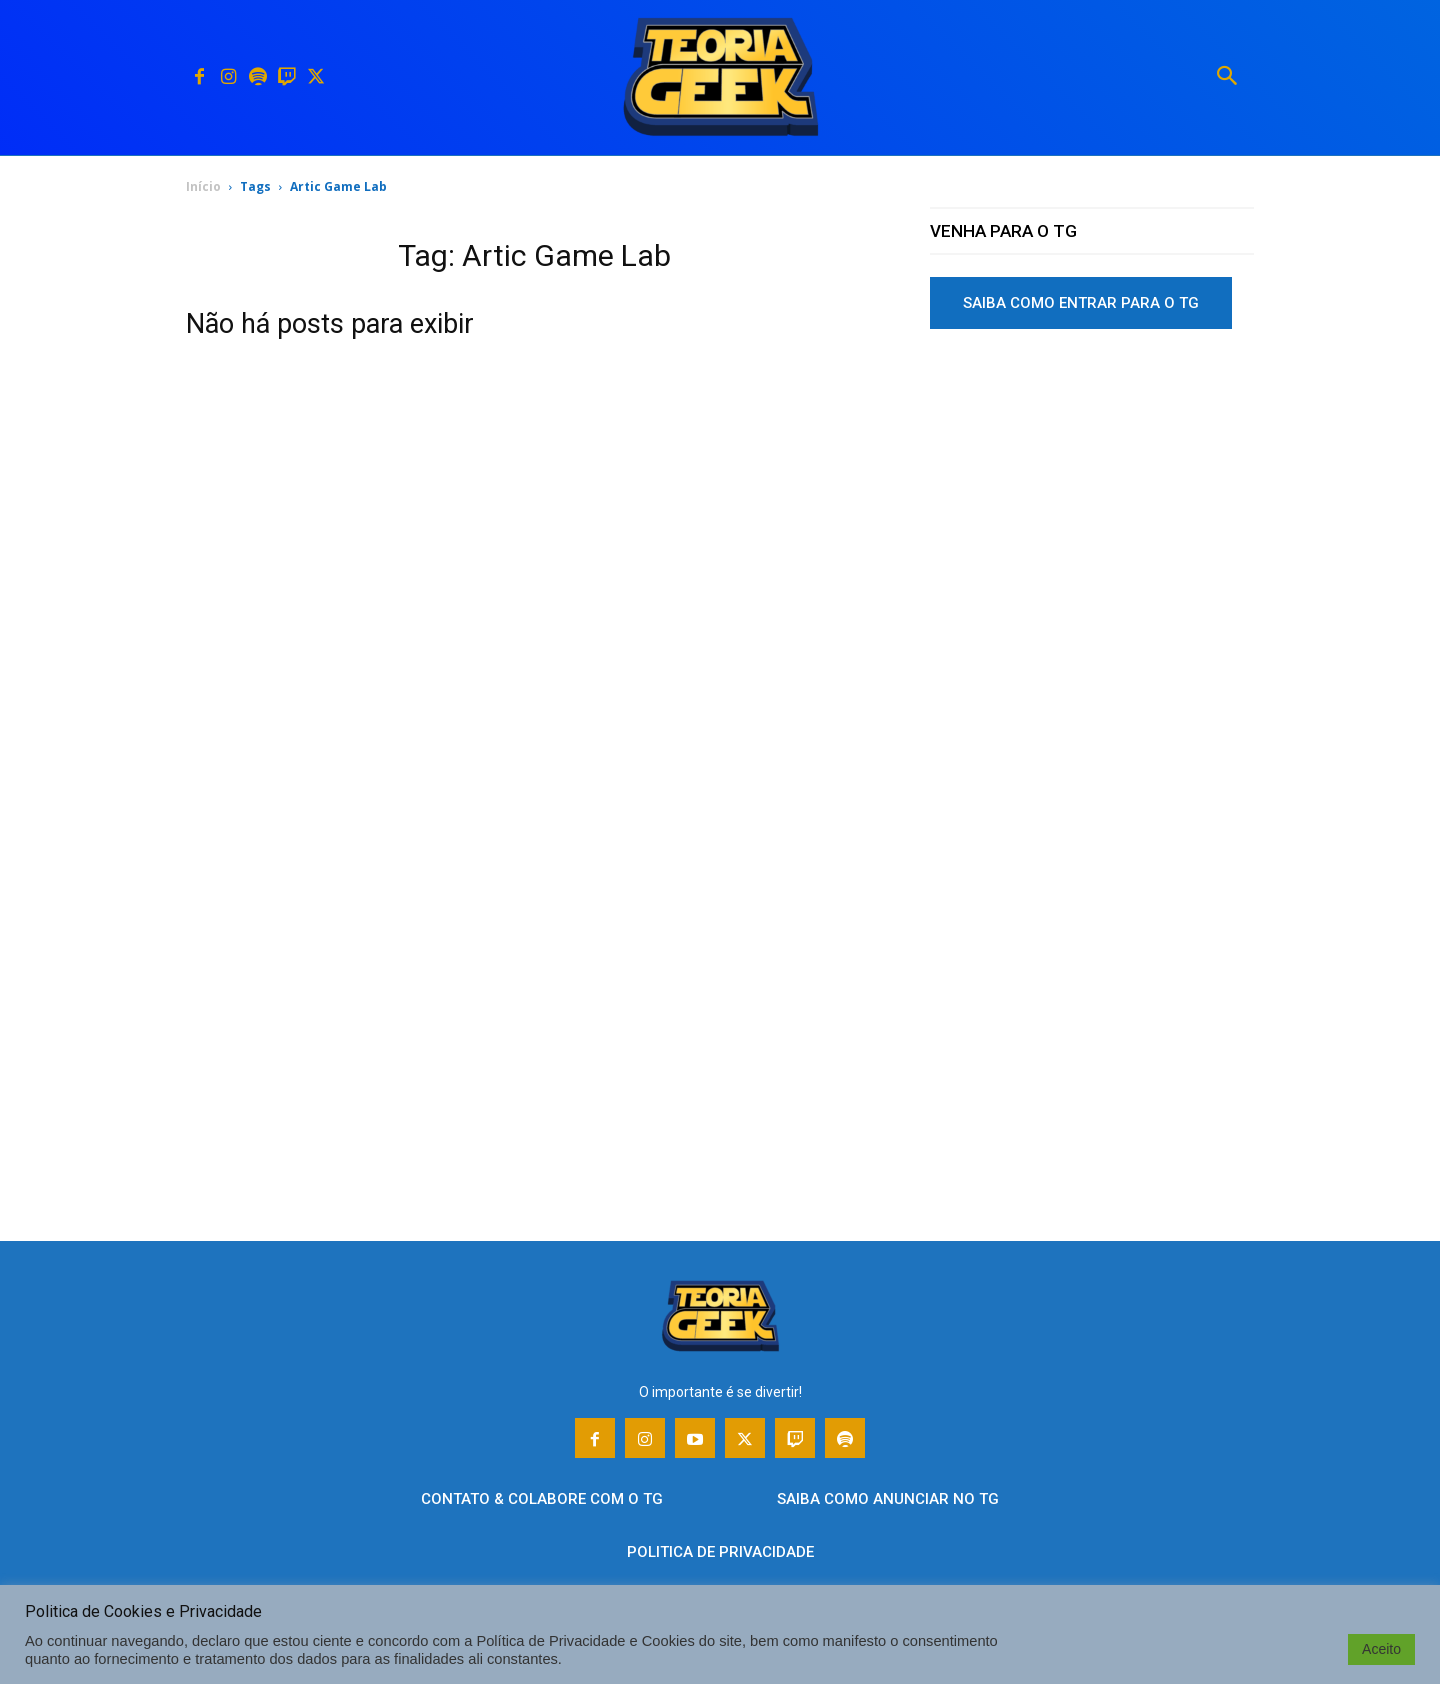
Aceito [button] (1381, 1649)
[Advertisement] (1092, 499)
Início (203, 186)
